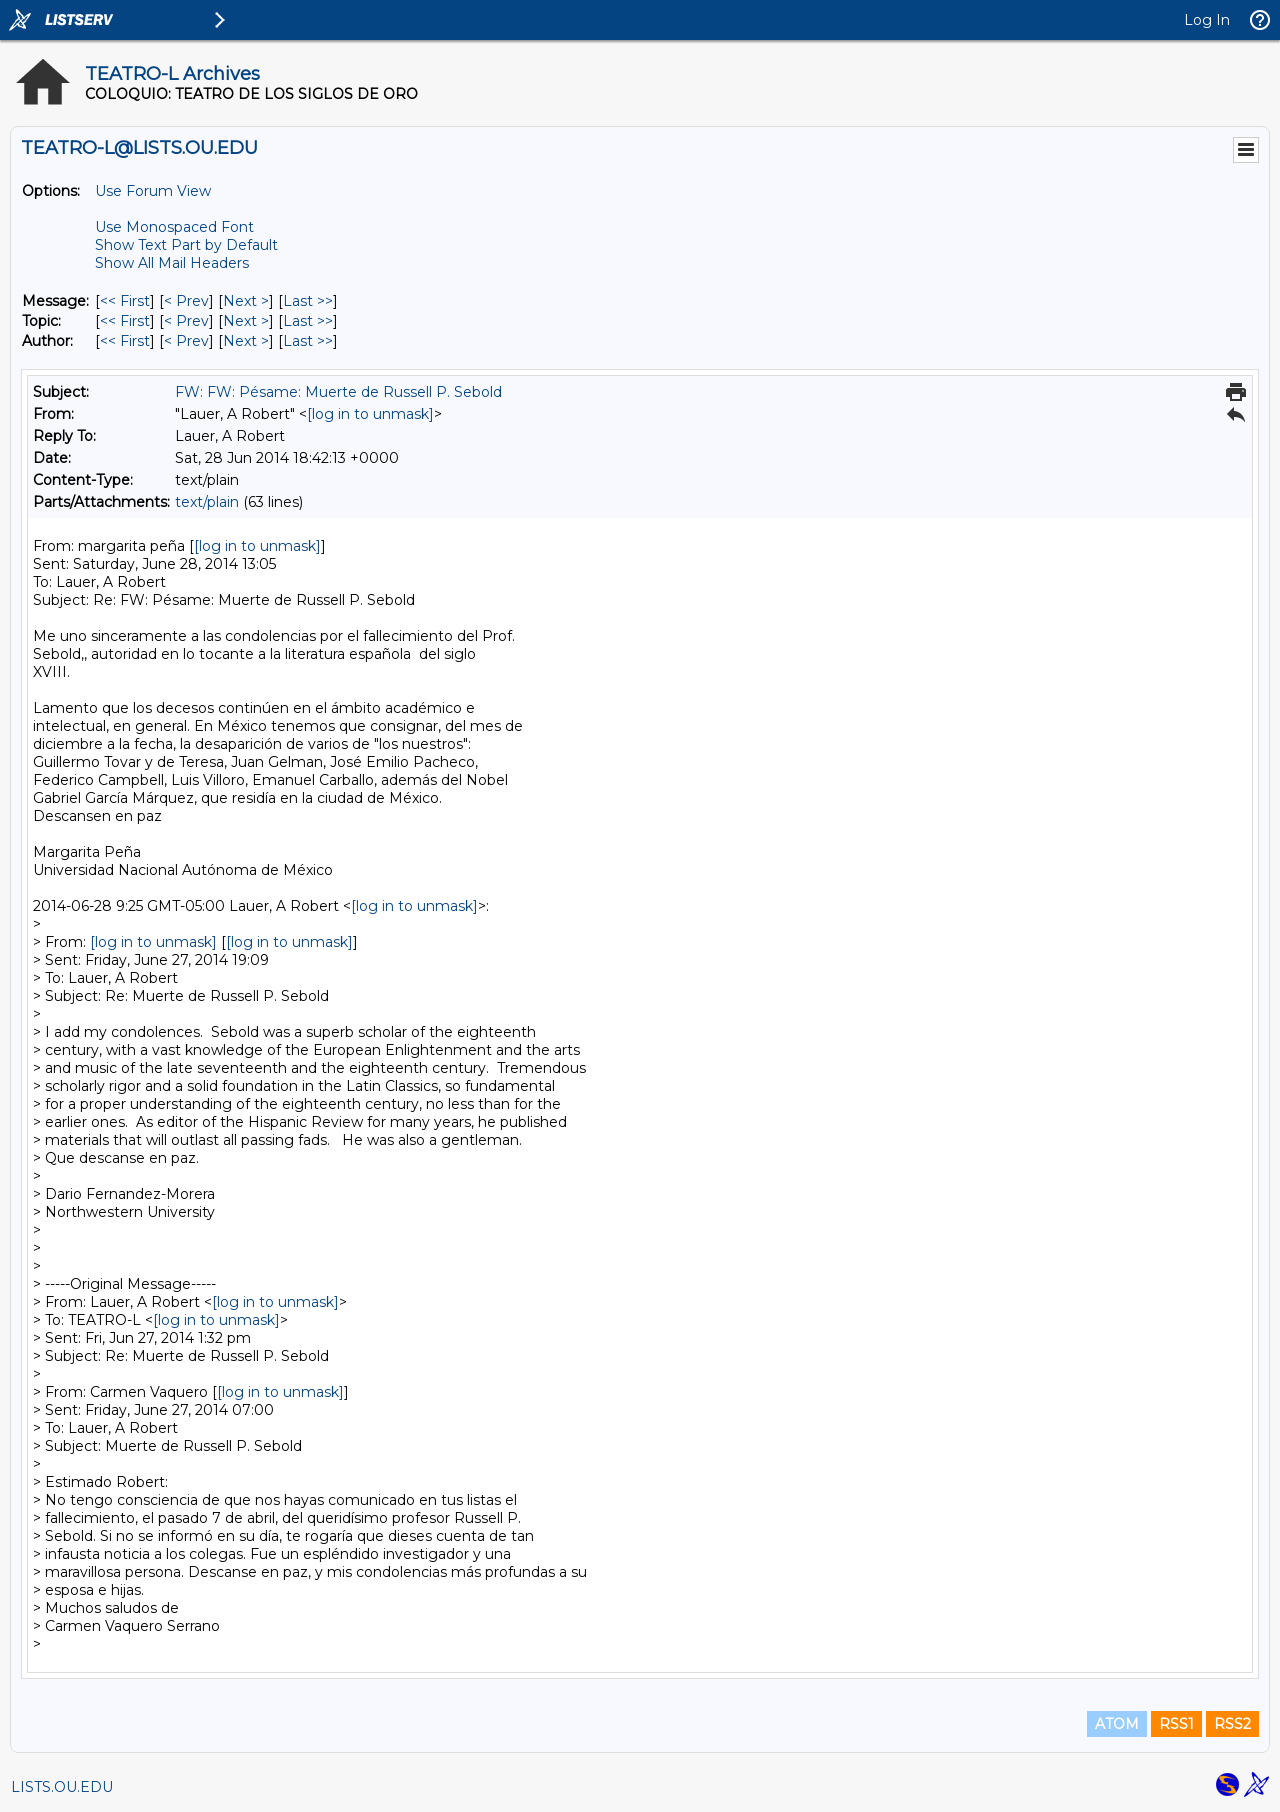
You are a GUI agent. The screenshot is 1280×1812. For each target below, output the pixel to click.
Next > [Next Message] (246, 301)
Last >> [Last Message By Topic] (308, 321)
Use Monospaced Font (174, 227)
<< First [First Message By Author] (125, 341)
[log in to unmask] (370, 414)
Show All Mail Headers (172, 263)
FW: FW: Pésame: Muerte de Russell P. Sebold (338, 392)
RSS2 (1232, 1724)
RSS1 (1176, 1724)
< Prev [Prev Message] (186, 301)
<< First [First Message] (125, 301)
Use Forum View (153, 191)
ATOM (1117, 1724)
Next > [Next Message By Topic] (246, 321)
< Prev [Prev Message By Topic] (186, 321)
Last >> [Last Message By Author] (308, 341)
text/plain (207, 502)
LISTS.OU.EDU (62, 1787)
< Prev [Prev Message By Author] (186, 341)
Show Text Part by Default (186, 245)
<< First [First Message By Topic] (125, 321)
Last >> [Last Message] (308, 301)
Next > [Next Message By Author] (246, 341)
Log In (1207, 20)
